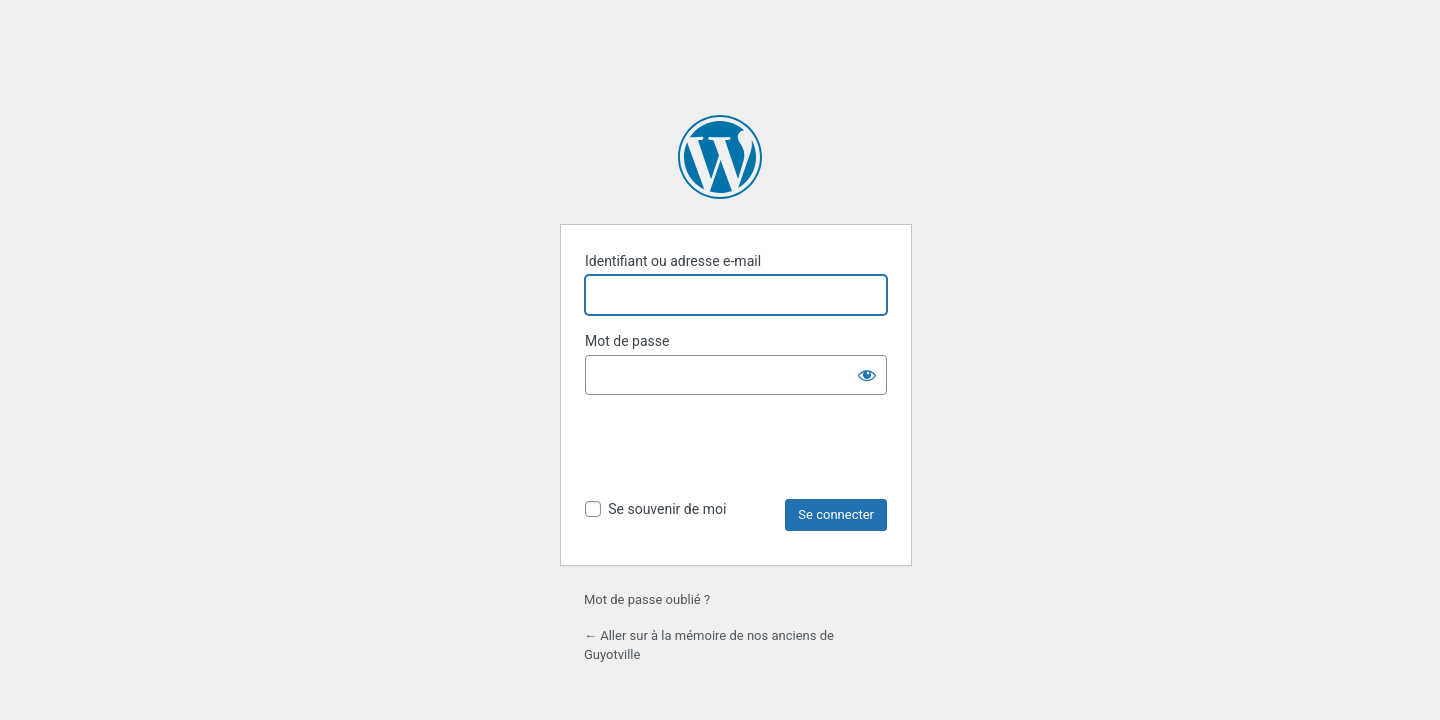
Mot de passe (627, 341)
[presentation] (737, 450)
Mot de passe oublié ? (647, 599)
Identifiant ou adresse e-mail (673, 261)
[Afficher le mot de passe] (867, 375)
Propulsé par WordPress (720, 157)
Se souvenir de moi (667, 509)
